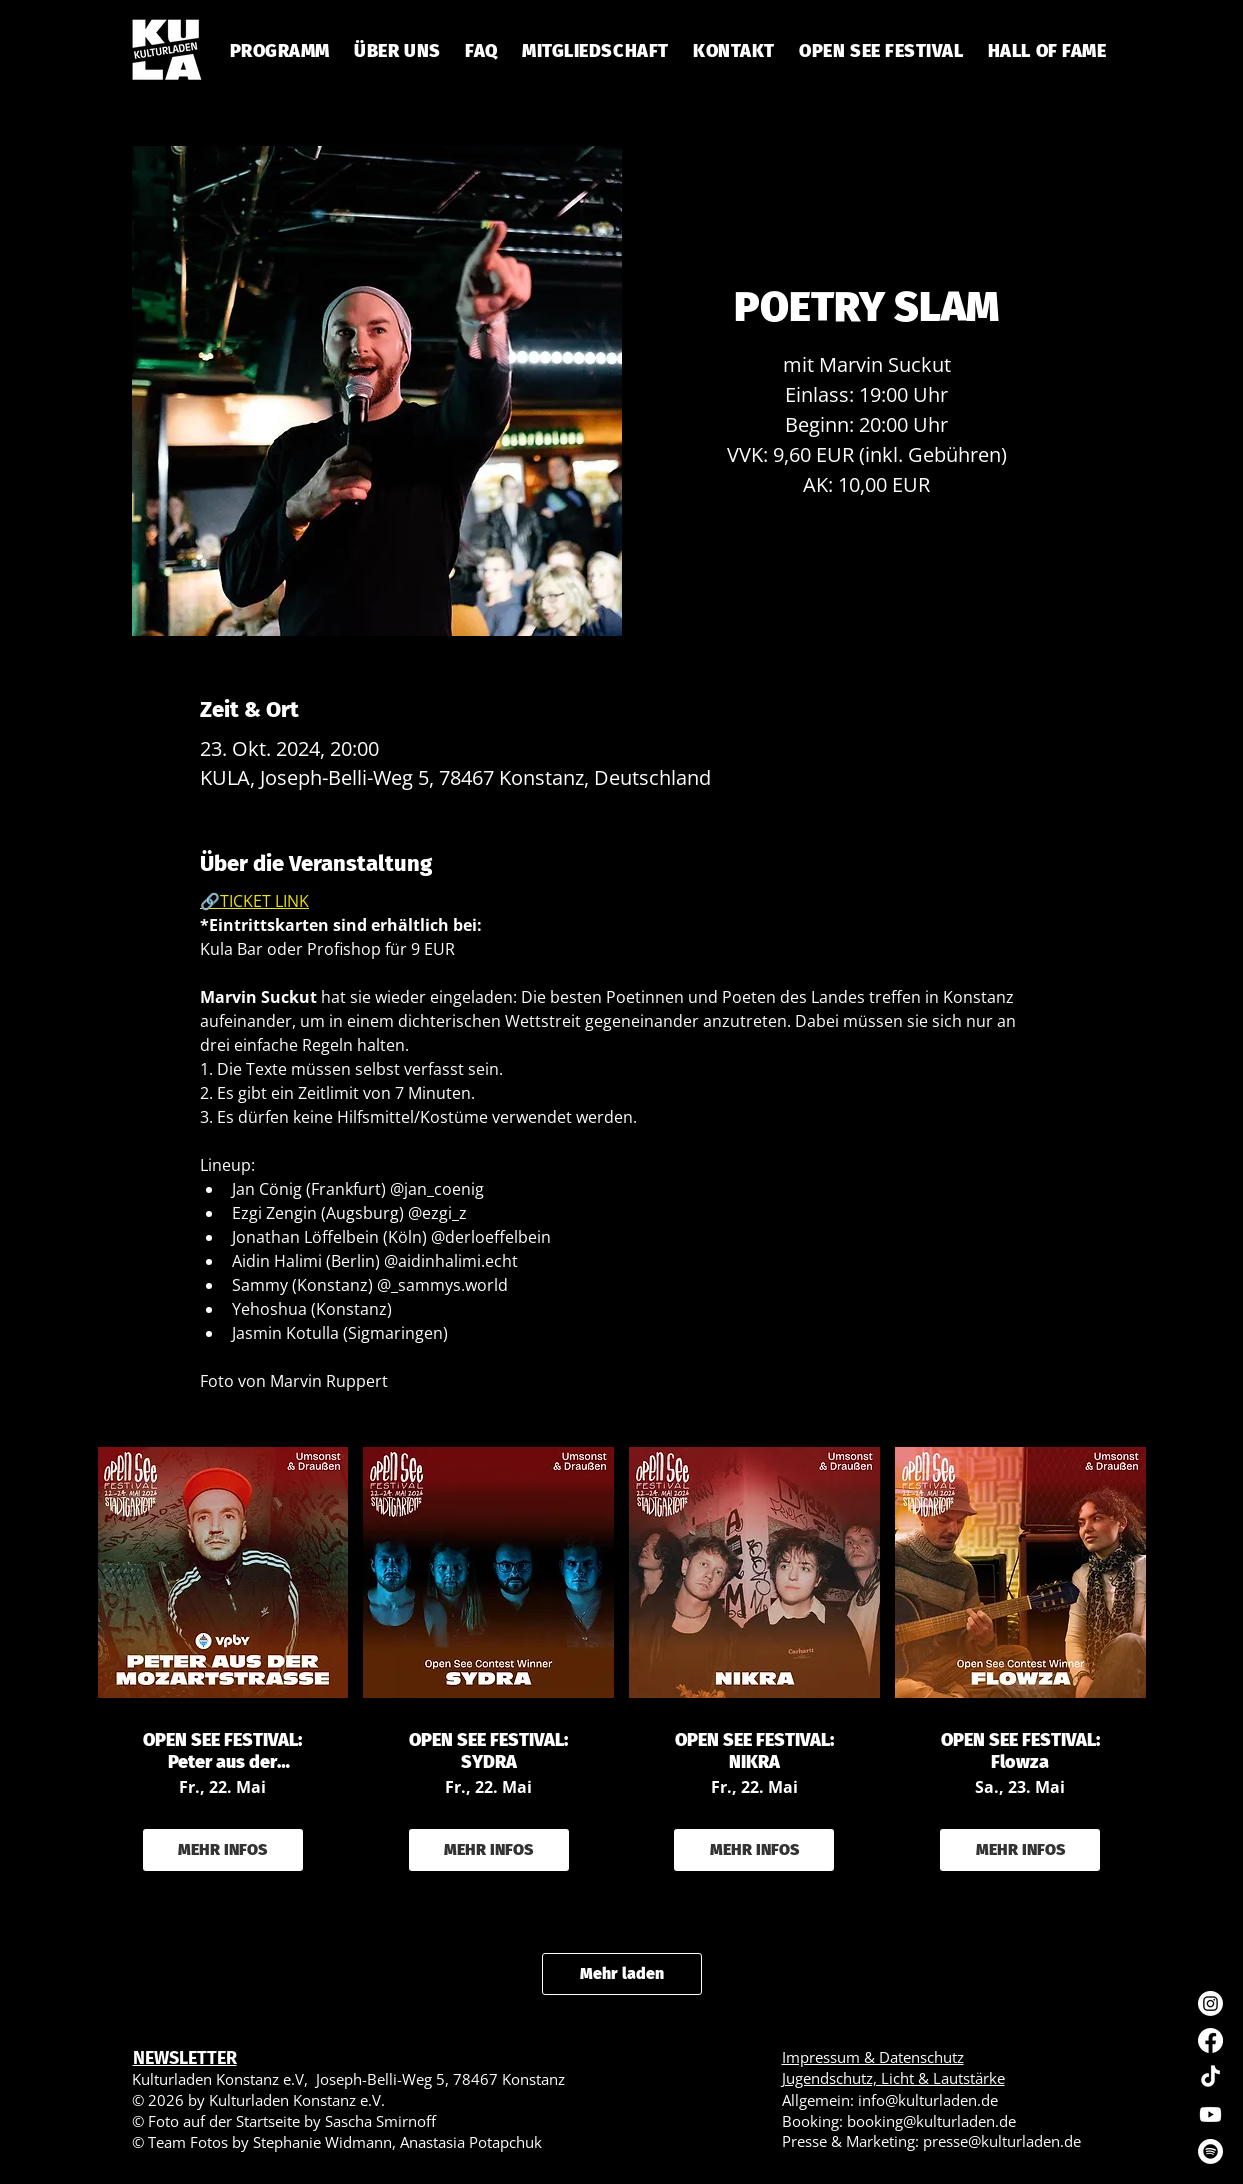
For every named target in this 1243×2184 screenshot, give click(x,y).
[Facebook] (1210, 2040)
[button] (481, 51)
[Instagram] (1210, 2003)
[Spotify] (1210, 2151)
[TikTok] (1210, 2077)
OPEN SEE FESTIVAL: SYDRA (488, 1751)
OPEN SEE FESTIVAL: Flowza (1020, 1751)
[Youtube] (1210, 2114)
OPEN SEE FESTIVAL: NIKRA (754, 1751)
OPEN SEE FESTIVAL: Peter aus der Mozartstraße (222, 1751)
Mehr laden (622, 1973)
